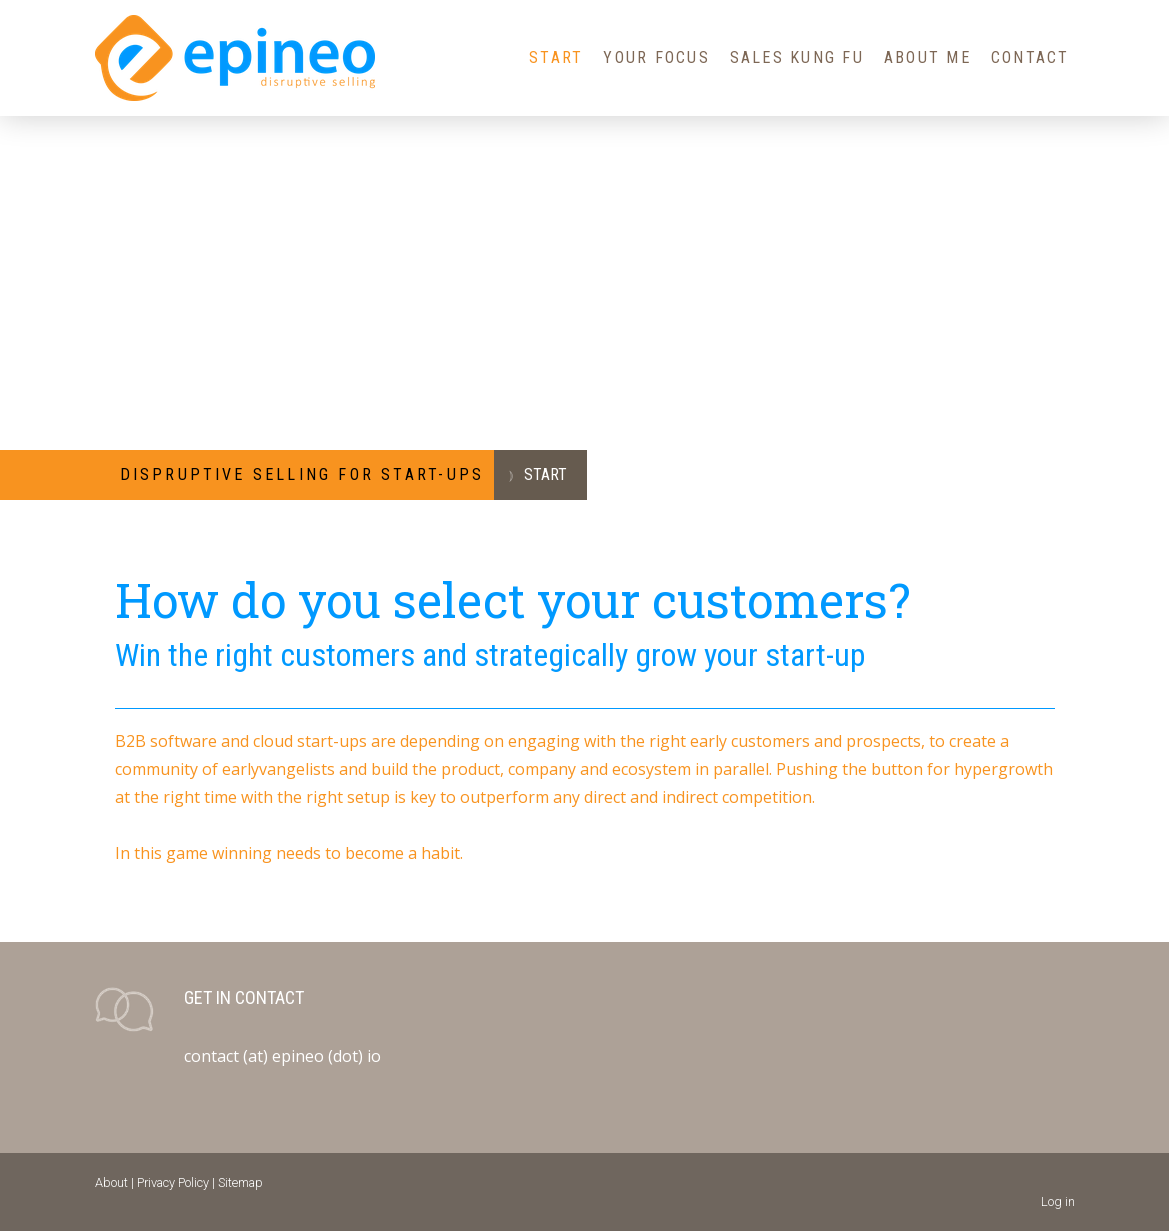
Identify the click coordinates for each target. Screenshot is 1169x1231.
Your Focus (656, 57)
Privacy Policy (173, 1182)
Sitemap (240, 1182)
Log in (1058, 1201)
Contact (1030, 57)
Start (556, 57)
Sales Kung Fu (797, 57)
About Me (927, 57)
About (111, 1182)
